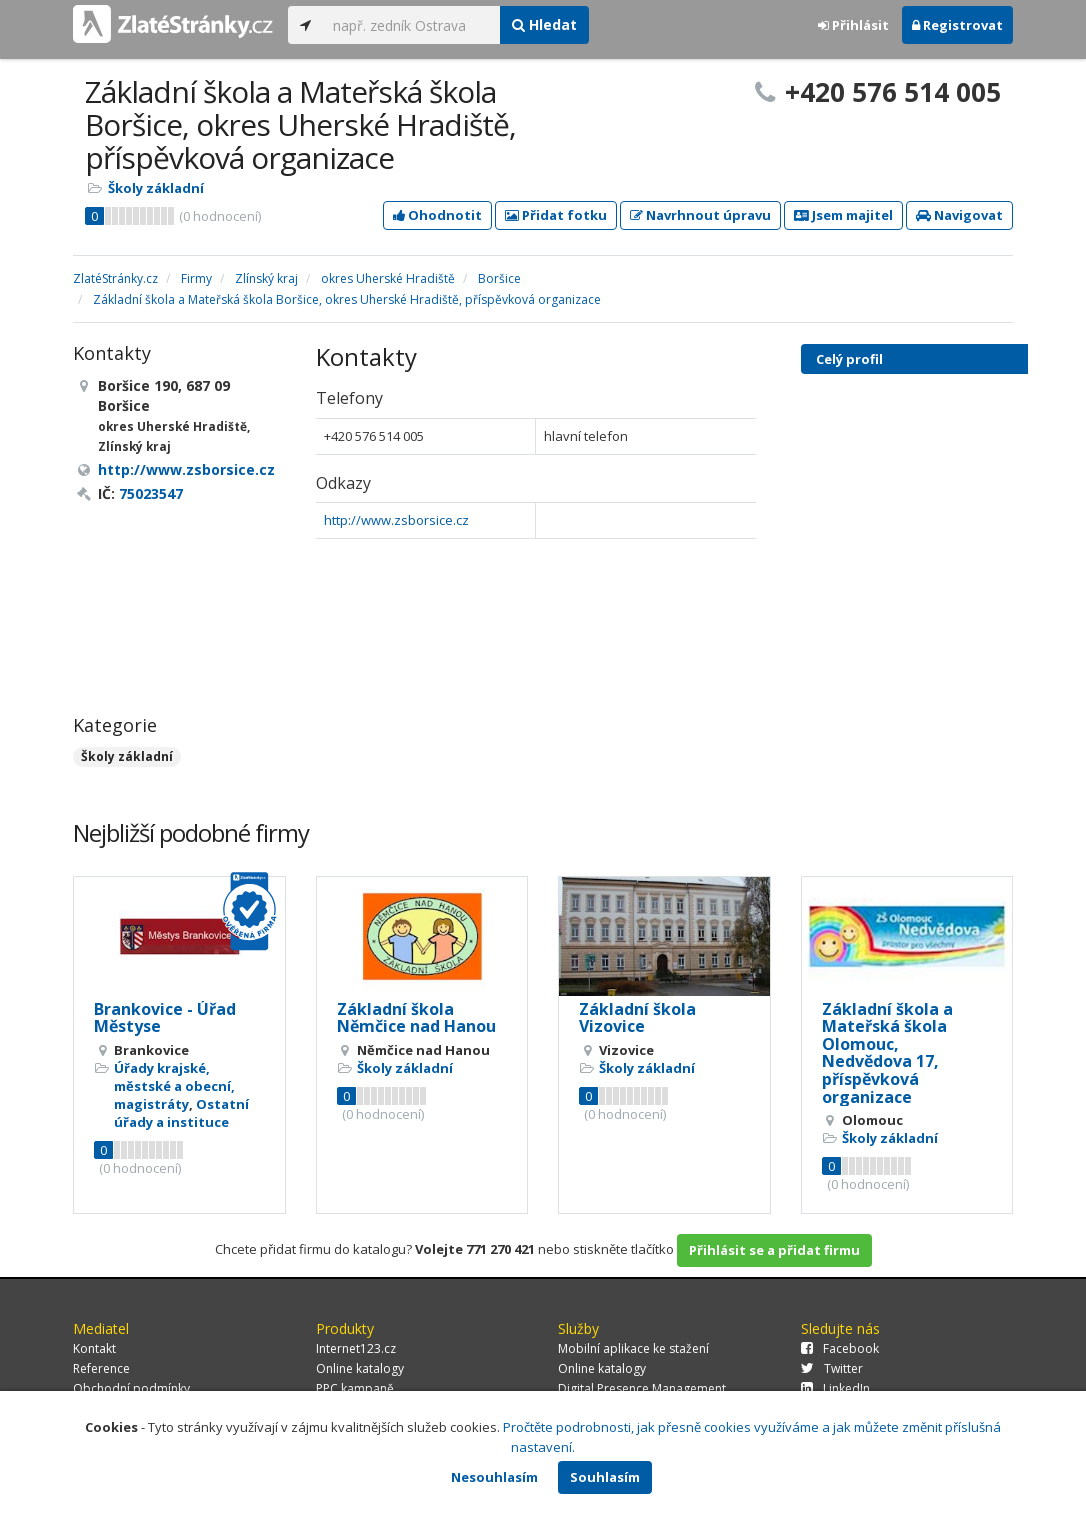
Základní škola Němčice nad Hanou (416, 1018)
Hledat (544, 24)
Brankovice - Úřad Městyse (165, 1018)
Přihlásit (853, 25)
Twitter (832, 1368)
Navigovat (959, 215)
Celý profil (849, 359)
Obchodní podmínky (131, 1388)
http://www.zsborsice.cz (396, 520)
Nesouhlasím (494, 1477)
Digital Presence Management (642, 1388)
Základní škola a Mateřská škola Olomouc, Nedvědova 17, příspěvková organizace (887, 1053)
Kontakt (94, 1348)
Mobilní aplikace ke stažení (633, 1348)
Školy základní (156, 188)
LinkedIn (835, 1388)
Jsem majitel (843, 215)
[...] (411, 25)
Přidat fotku (556, 215)
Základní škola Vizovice (637, 1018)
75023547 (151, 493)
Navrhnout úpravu (700, 215)
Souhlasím (605, 1477)
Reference (101, 1368)
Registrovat (957, 25)
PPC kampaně (355, 1388)
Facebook (840, 1348)
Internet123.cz (356, 1348)
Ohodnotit (437, 215)
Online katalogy (360, 1368)
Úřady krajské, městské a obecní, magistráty (174, 1086)
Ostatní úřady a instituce (181, 1113)
